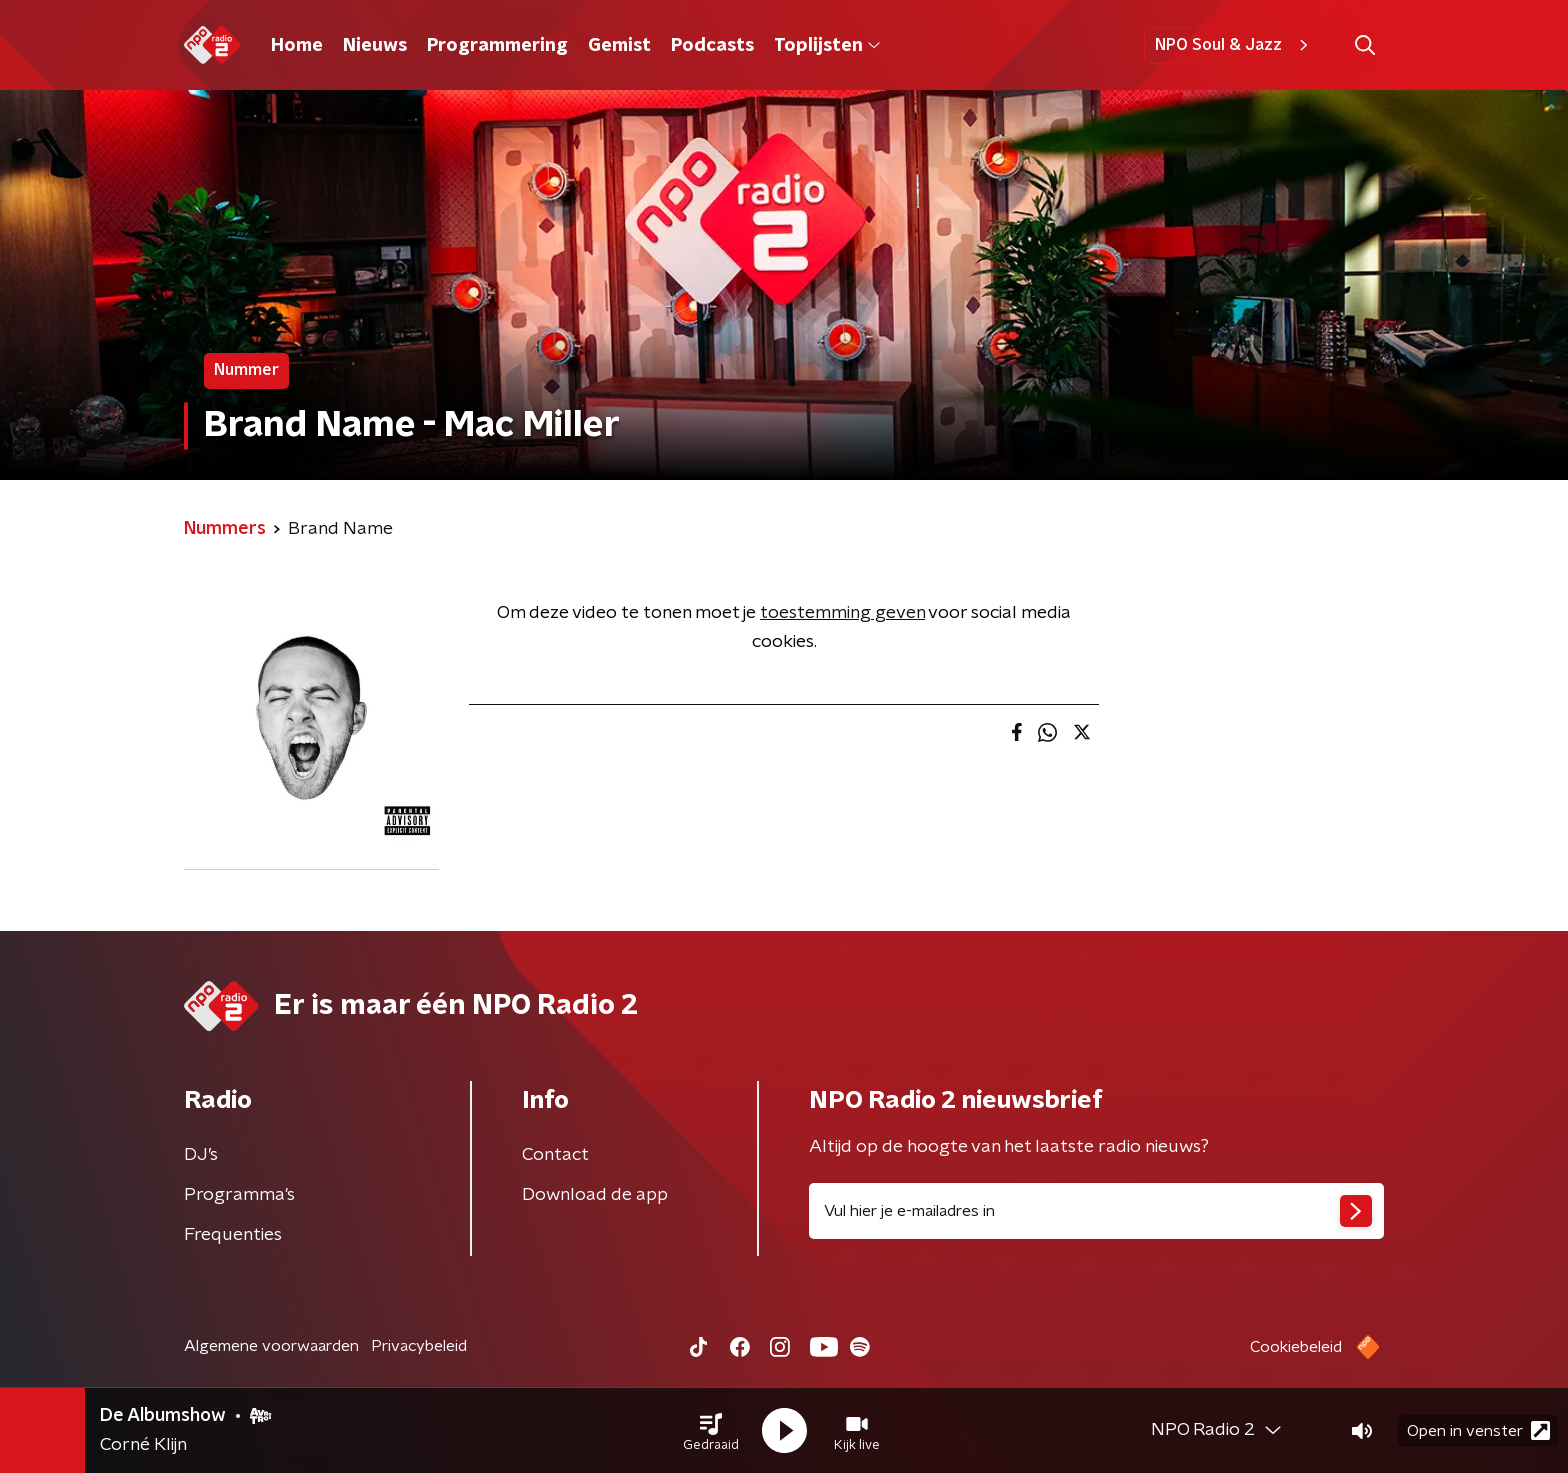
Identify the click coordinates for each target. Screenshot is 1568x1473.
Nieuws (375, 46)
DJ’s (201, 1155)
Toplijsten (827, 46)
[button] (711, 1431)
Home (297, 46)
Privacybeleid (419, 1346)
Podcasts (712, 46)
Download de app (595, 1195)
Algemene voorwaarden (271, 1346)
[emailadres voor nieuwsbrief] (1096, 1211)
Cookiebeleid (1296, 1347)
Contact (555, 1155)
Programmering (497, 46)
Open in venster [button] (1478, 1430)
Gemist (619, 46)
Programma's (239, 1195)
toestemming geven (842, 613)
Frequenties (233, 1235)
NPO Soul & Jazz (1234, 45)
